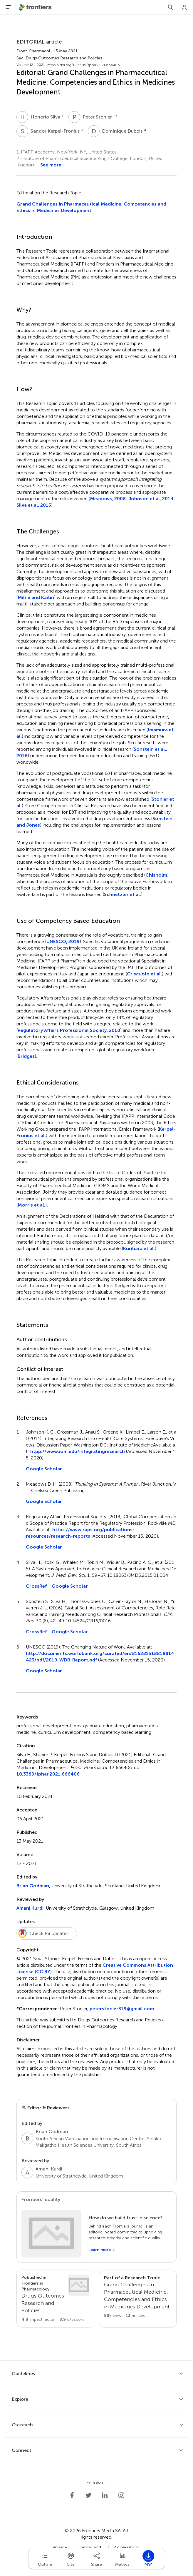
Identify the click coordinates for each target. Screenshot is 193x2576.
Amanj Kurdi (29, 1908)
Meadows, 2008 (108, 498)
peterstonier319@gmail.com (122, 2008)
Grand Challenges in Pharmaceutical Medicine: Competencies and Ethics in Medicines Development (91, 207)
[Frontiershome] (36, 7)
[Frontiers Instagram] (121, 2495)
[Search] (170, 7)
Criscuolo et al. (144, 974)
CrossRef (36, 1586)
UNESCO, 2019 (63, 941)
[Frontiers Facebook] (71, 2495)
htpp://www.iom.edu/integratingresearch (77, 1451)
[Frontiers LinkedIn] (104, 2495)
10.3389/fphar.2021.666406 (48, 1774)
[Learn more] (101, 2250)
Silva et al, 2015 (33, 505)
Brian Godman (32, 1885)
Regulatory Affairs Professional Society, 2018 (69, 1030)
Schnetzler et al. (122, 894)
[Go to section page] (55, 2298)
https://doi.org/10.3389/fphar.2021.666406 (83, 65)
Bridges (26, 1056)
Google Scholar (44, 1468)
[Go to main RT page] (137, 2298)
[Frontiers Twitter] (88, 2495)
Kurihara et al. (139, 1248)
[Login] (184, 7)
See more (50, 165)
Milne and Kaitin (36, 597)
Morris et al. (31, 1205)
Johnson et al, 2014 (151, 498)
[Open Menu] (8, 7)
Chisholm (156, 875)
